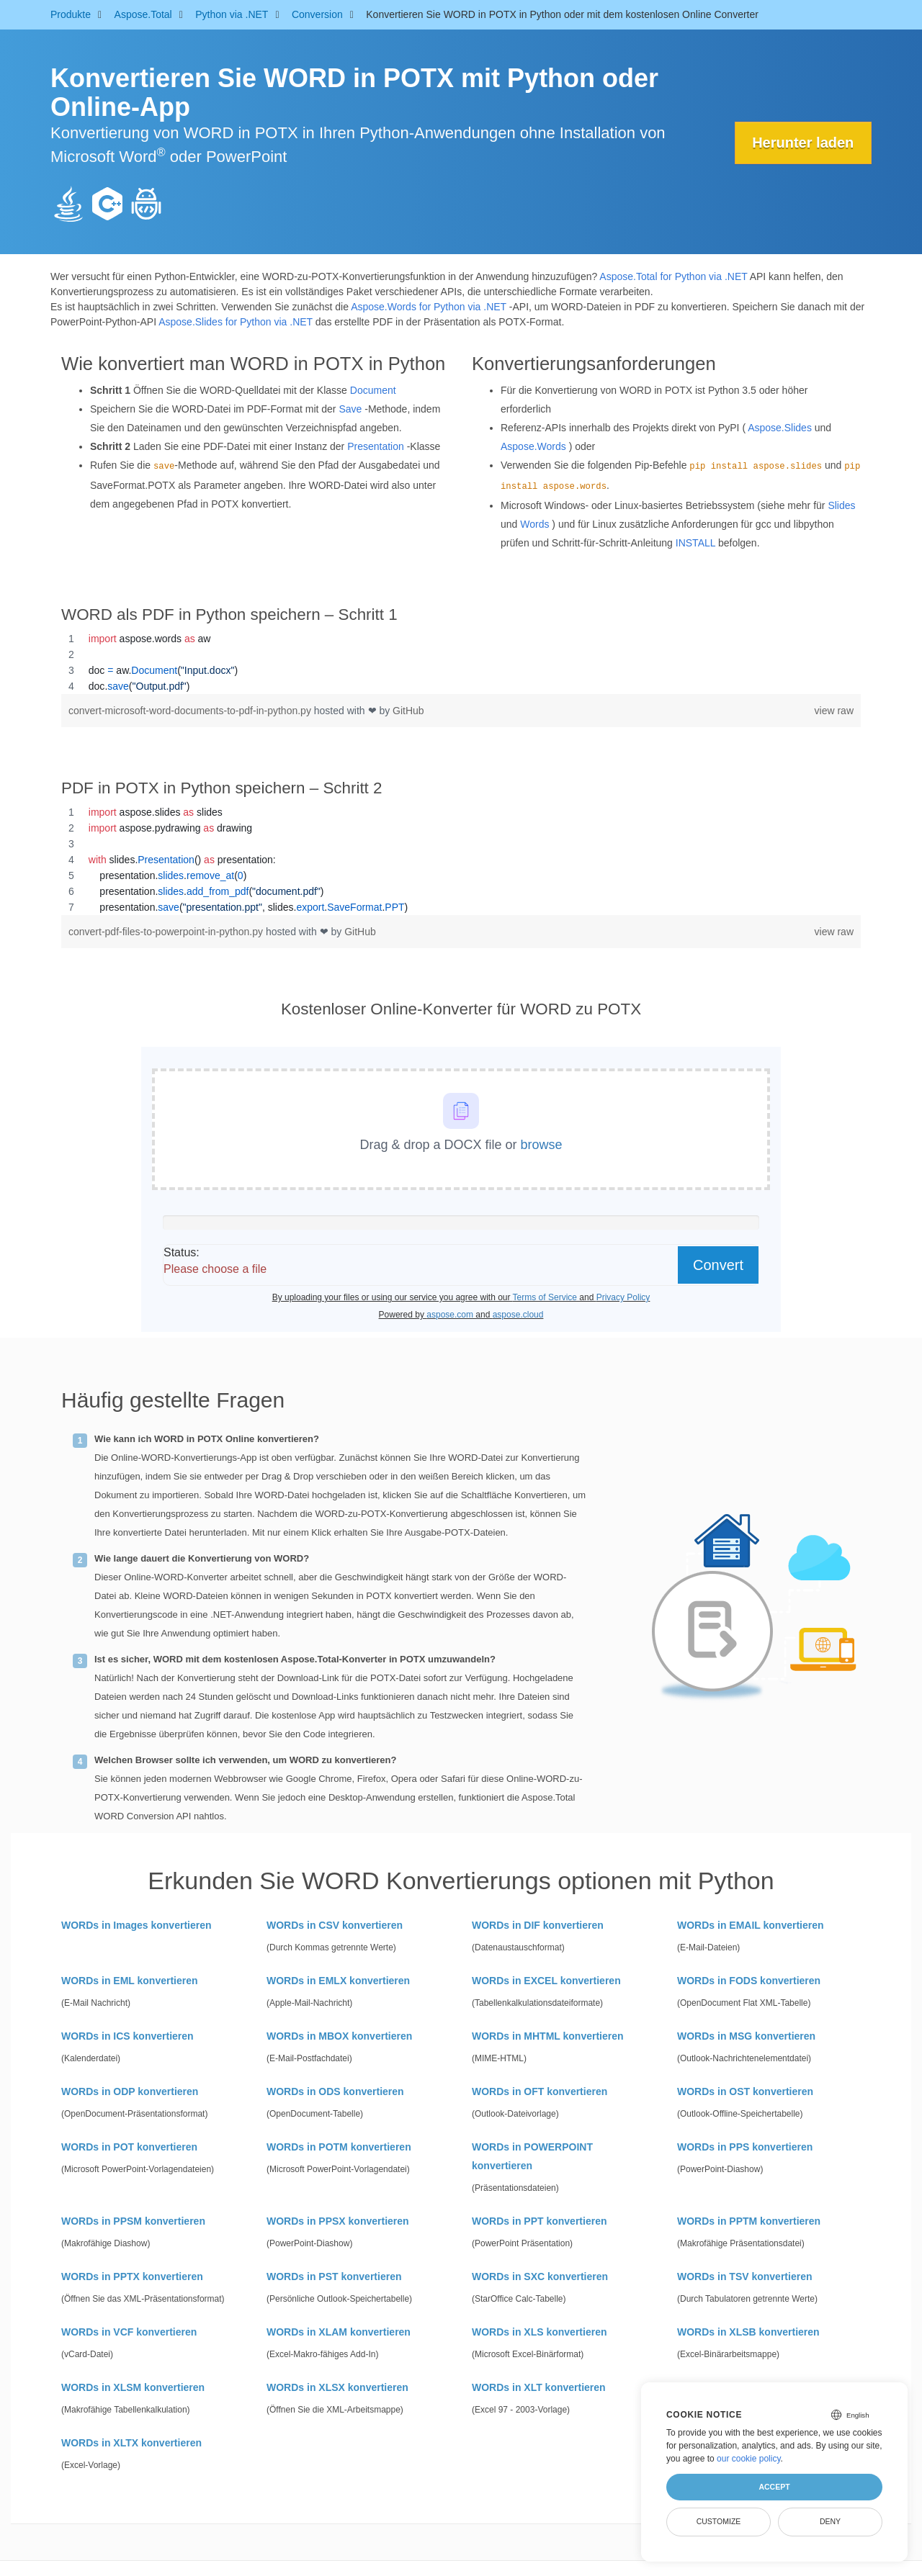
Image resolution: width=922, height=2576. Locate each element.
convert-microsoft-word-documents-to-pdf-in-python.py (191, 710)
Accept (773, 2486)
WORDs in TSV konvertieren (744, 2276)
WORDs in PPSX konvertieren (338, 2221)
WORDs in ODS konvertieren (335, 2091)
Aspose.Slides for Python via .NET (235, 322)
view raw (834, 710)
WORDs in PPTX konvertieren (132, 2276)
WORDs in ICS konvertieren (127, 2036)
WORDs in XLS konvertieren (539, 2332)
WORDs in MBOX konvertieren (339, 2036)
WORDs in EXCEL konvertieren (546, 1980)
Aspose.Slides (780, 427)
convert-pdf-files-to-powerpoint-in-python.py (167, 931)
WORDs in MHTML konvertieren (548, 2036)
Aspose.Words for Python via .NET (428, 306)
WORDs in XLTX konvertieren (131, 2443)
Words (534, 524)
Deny (830, 2521)
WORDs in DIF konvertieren (538, 1925)
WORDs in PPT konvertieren (539, 2221)
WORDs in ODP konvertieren (129, 2091)
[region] (461, 662)
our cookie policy (749, 2459)
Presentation (375, 446)
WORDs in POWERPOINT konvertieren (532, 2156)
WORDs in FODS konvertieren (748, 1980)
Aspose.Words (533, 446)
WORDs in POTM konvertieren (339, 2147)
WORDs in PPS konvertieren (745, 2147)
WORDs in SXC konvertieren (540, 2276)
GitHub (408, 710)
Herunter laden (803, 142)
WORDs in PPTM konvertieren (748, 2221)
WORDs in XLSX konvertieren (337, 2387)
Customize (719, 2521)
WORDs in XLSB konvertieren (748, 2332)
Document (373, 390)
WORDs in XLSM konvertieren (133, 2387)
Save (350, 409)
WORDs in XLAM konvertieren (339, 2332)
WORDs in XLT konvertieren (539, 2387)
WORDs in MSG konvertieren (746, 2036)
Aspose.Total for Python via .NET (673, 276)
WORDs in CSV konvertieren (335, 1925)
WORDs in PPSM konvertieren (133, 2221)
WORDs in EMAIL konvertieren (750, 1925)
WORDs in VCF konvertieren (129, 2332)
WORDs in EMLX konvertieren (338, 1980)
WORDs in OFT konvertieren (539, 2091)
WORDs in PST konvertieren (334, 2276)
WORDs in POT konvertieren (129, 2147)
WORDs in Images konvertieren (136, 1925)
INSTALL (695, 543)
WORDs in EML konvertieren (129, 1980)
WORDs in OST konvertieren (745, 2091)
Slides (841, 505)
